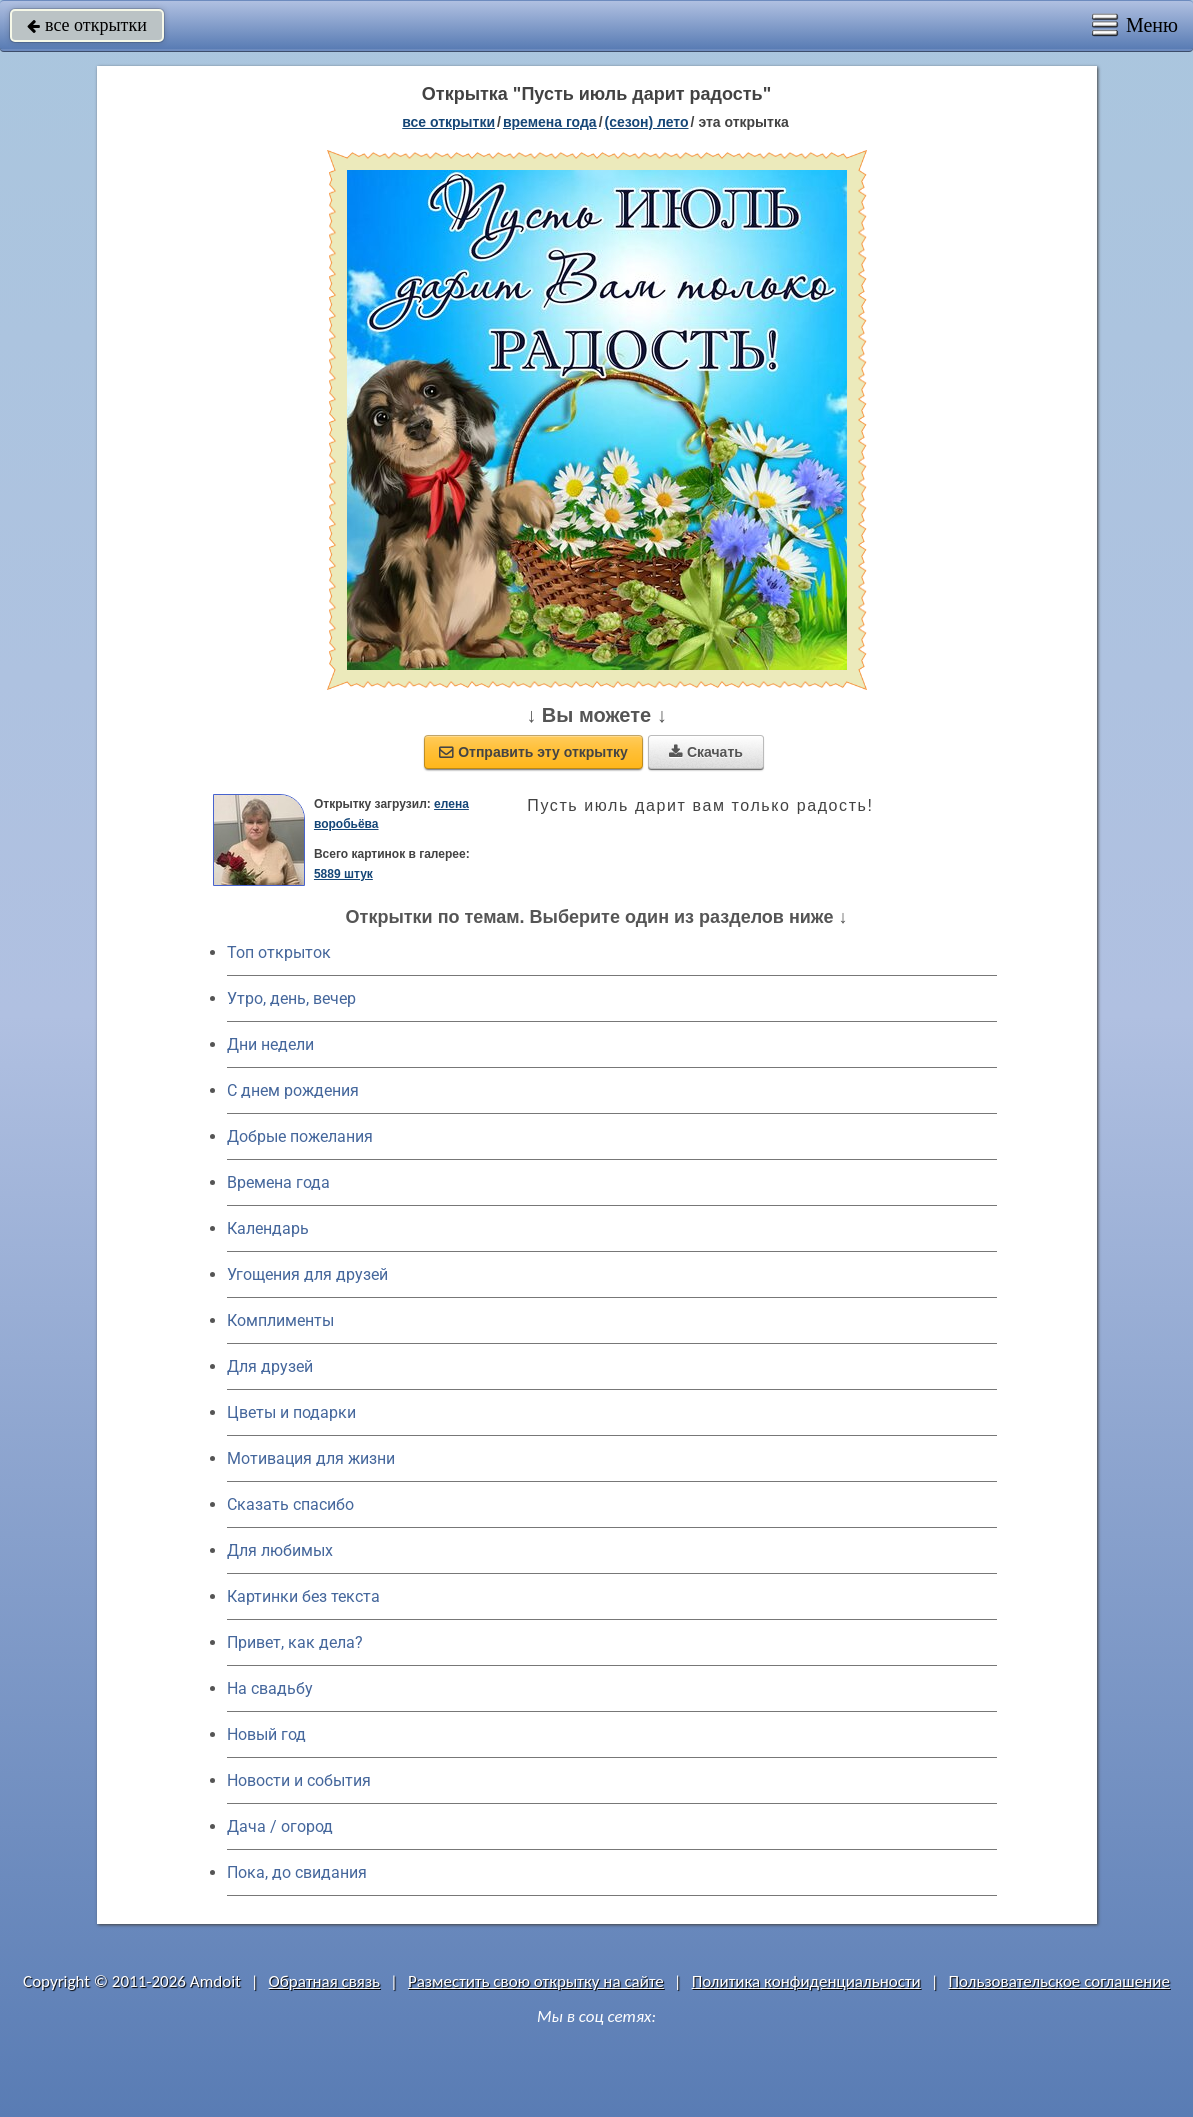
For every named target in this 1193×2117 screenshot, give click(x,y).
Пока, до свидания (297, 1872)
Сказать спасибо (290, 1504)
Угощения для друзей (307, 1274)
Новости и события (299, 1780)
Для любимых (280, 1550)
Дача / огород (280, 1826)
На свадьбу (270, 1688)
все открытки (87, 25)
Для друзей (270, 1366)
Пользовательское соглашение (1059, 1981)
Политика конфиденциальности (806, 1981)
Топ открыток (279, 952)
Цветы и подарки (291, 1412)
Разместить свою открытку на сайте (536, 1981)
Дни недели (270, 1044)
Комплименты (280, 1320)
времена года (550, 122)
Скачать (706, 752)
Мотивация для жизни (311, 1458)
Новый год (266, 1734)
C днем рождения (293, 1090)
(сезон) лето (647, 122)
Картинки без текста (303, 1596)
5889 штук (343, 874)
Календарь (268, 1228)
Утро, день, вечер (291, 998)
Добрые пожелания (300, 1136)
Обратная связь (325, 1981)
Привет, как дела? (295, 1642)
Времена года (278, 1182)
